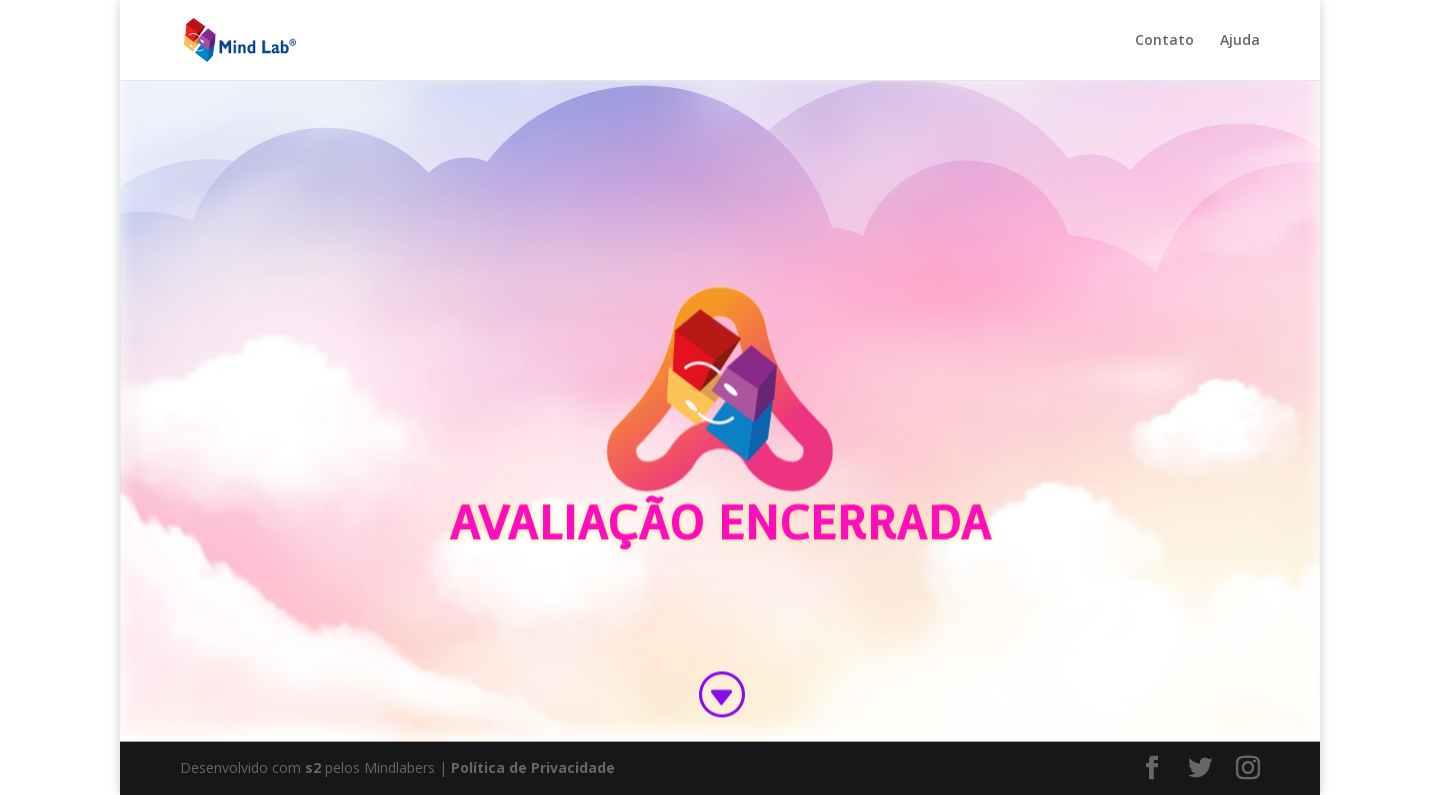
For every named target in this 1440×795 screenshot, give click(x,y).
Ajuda (1240, 41)
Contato (1164, 41)
